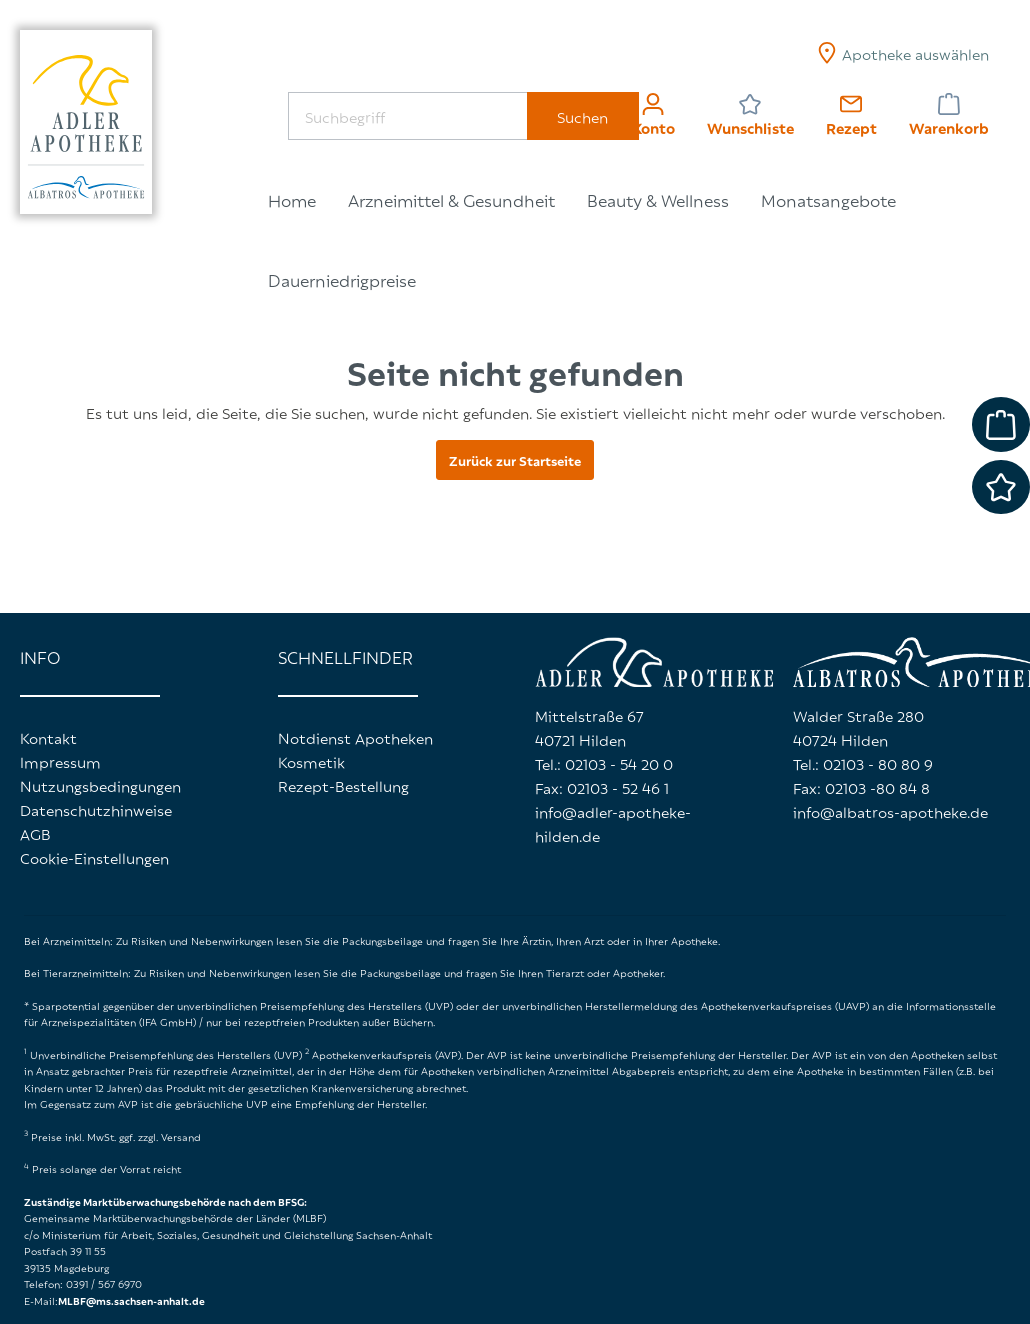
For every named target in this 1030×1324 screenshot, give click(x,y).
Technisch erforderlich (437, 1113)
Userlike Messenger (426, 1221)
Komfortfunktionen (427, 1185)
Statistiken (397, 1149)
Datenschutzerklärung (413, 1010)
